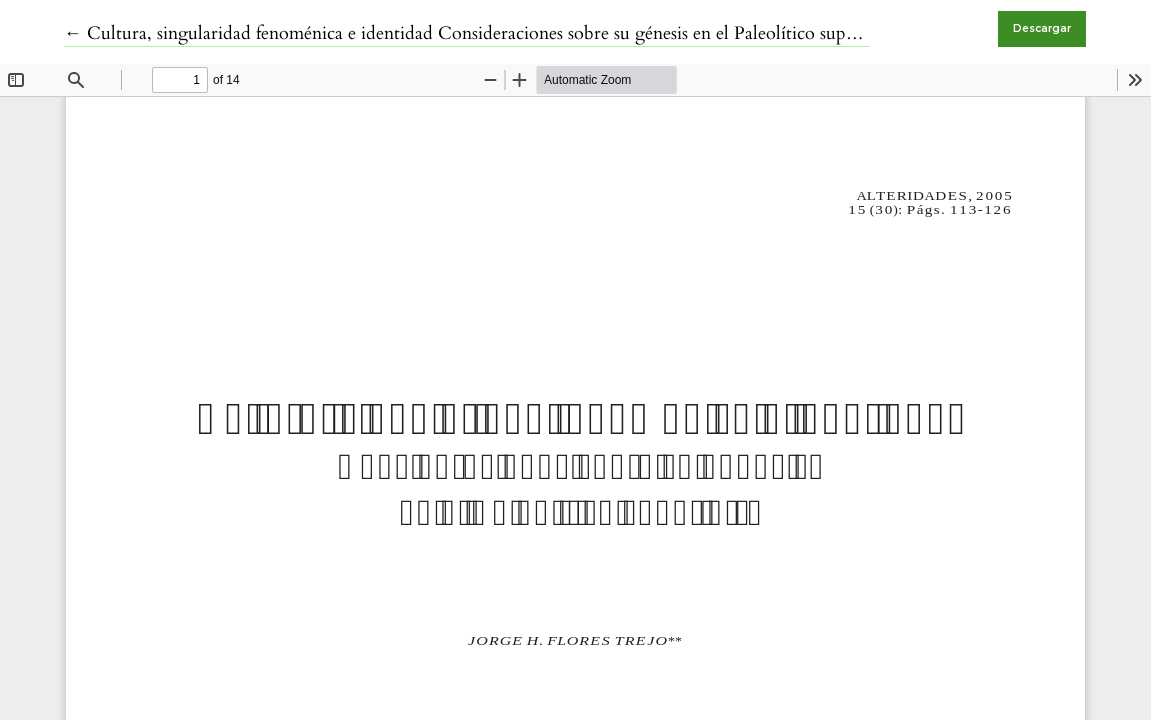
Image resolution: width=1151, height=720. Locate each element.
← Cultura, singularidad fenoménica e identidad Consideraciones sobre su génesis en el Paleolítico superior (473, 33)
